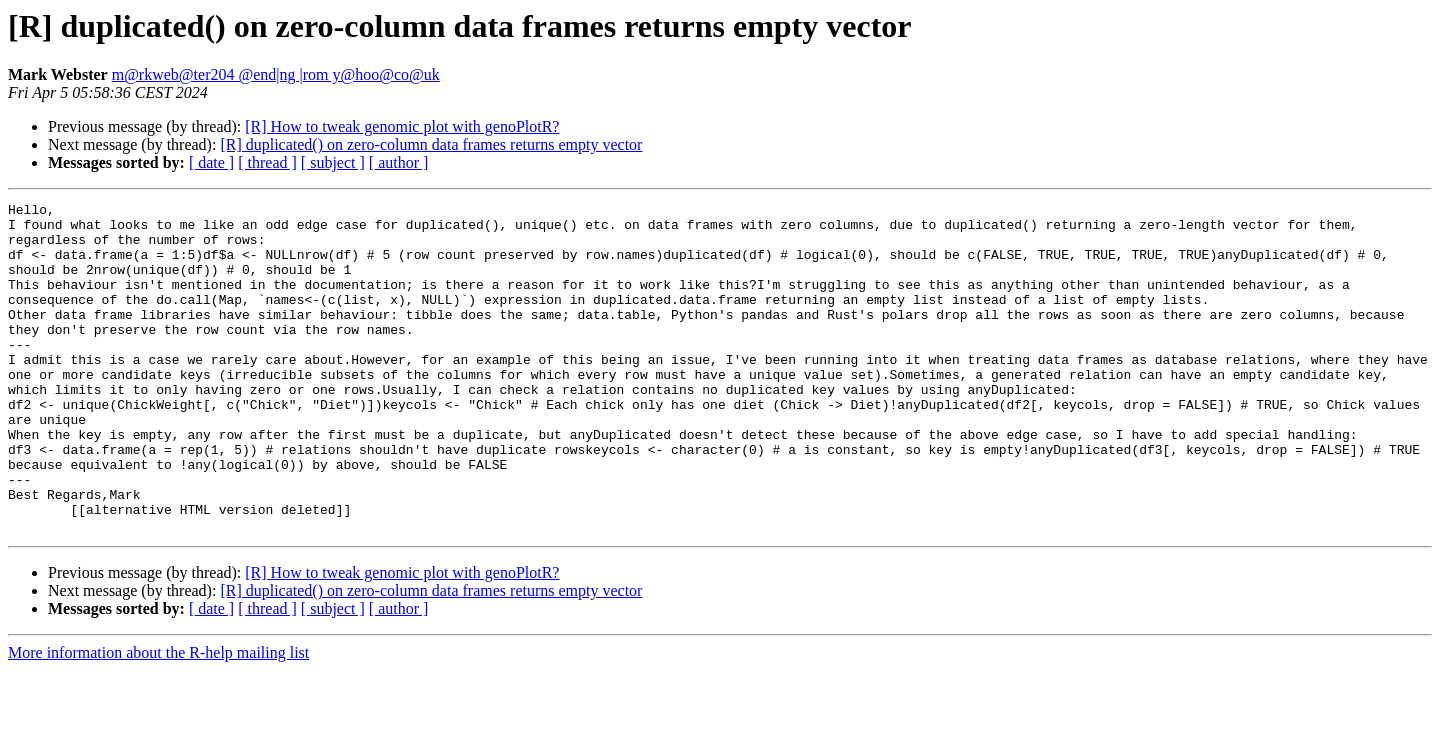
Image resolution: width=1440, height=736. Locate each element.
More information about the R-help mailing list (158, 718)
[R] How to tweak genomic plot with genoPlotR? (402, 126)
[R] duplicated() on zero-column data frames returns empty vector (431, 144)
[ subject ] (333, 162)
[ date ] (211, 162)
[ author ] (399, 162)
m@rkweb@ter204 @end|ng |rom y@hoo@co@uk (276, 74)
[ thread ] (267, 162)
